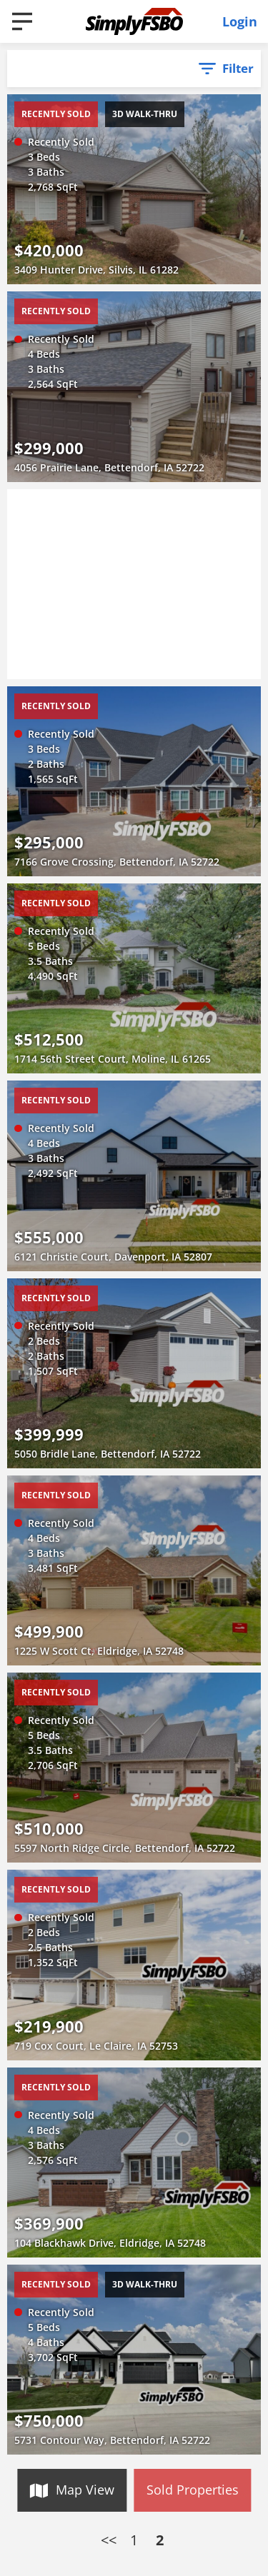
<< (108, 2540)
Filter (238, 68)
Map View (85, 2489)
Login (239, 21)
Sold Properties (193, 2489)
